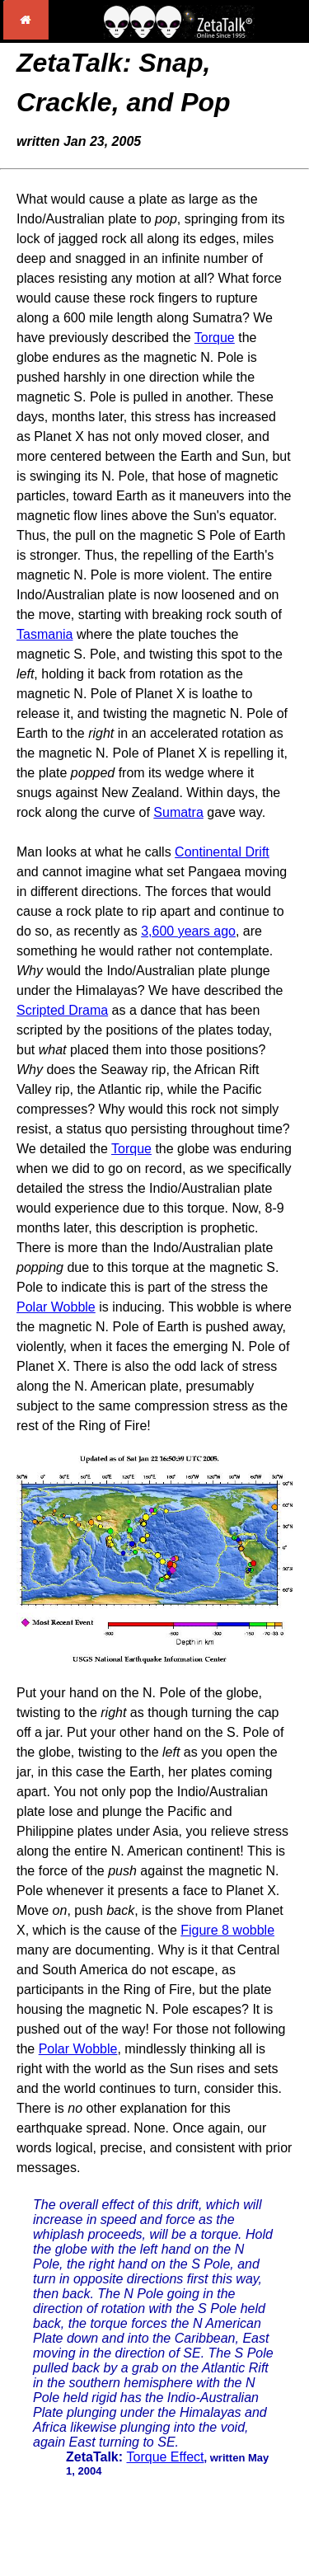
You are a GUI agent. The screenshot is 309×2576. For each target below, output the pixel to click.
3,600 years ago (188, 931)
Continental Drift (222, 852)
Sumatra (178, 812)
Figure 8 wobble (227, 1930)
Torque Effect (165, 2457)
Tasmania (44, 634)
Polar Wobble (56, 1307)
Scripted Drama (62, 1010)
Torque (214, 338)
